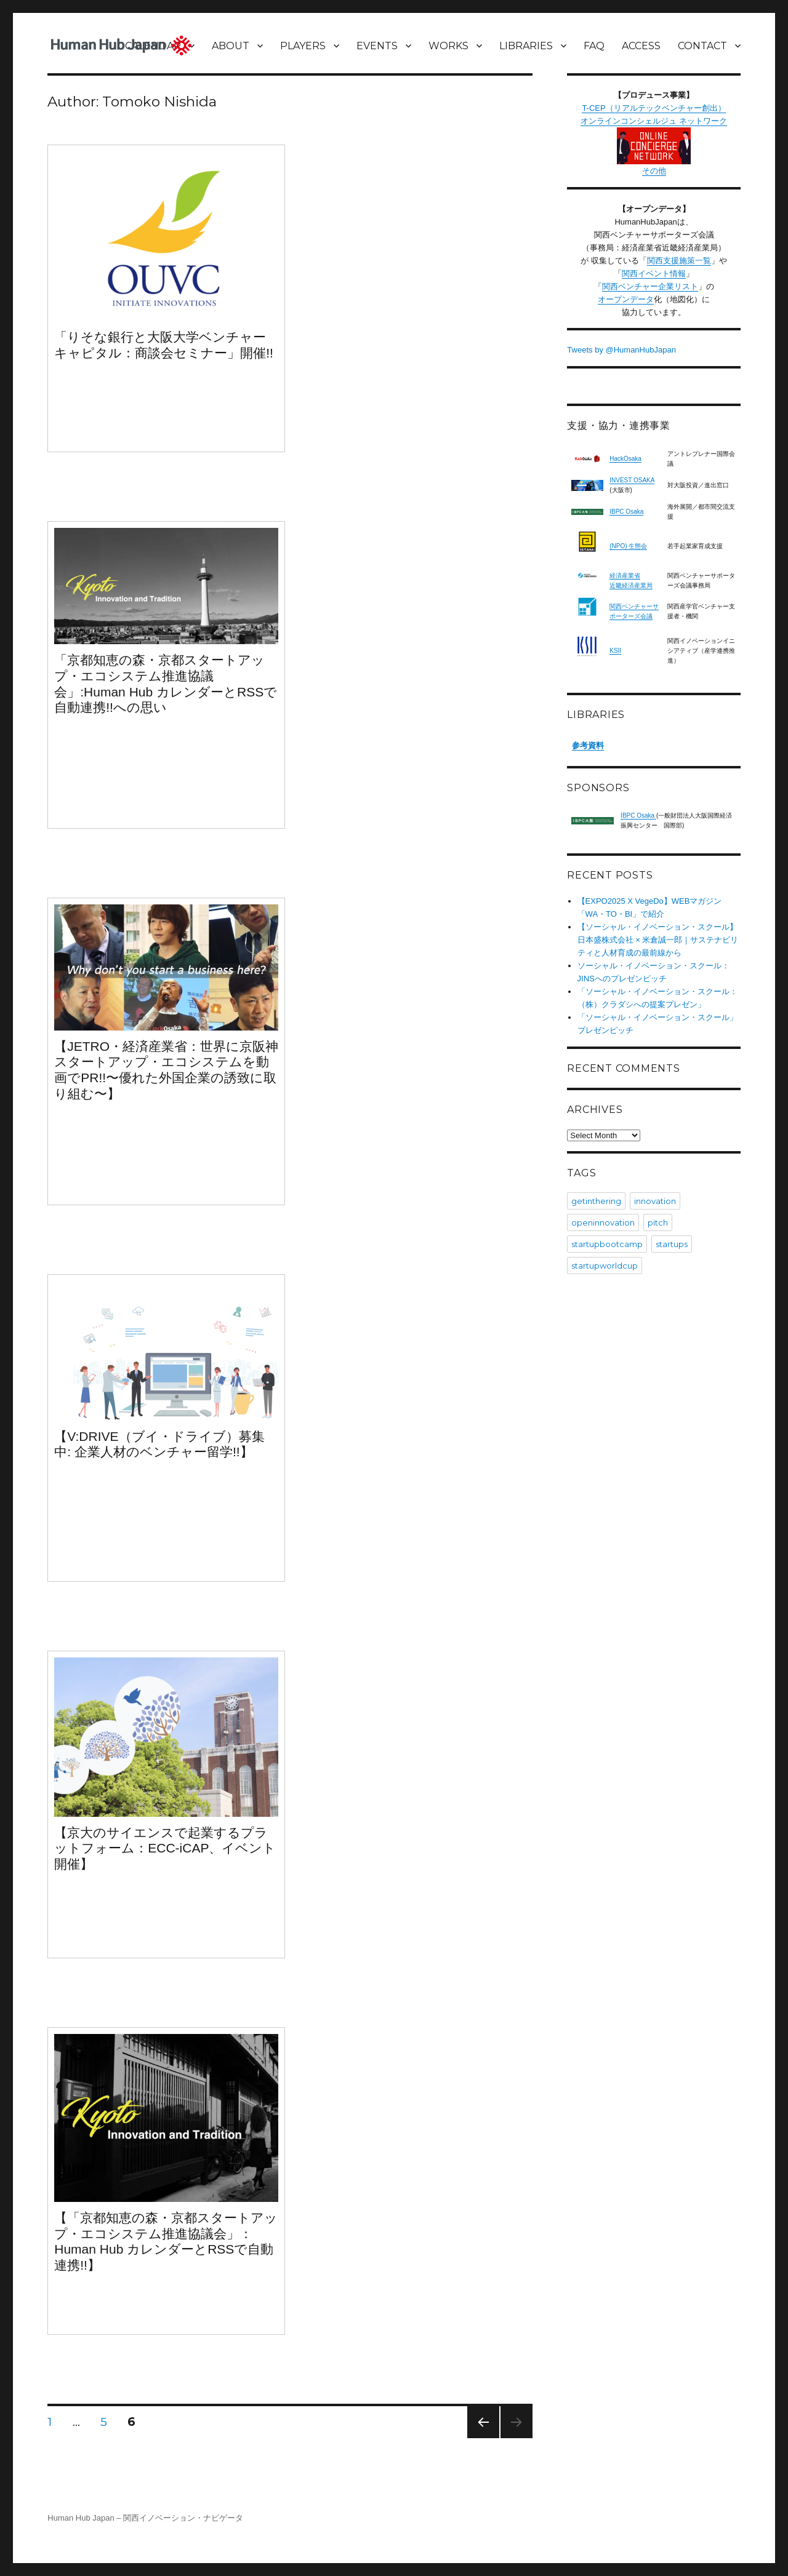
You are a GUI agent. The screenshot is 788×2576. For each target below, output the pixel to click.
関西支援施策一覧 (679, 260)
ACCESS (641, 46)
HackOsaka (625, 458)
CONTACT (702, 46)
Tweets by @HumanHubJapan (621, 349)
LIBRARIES (526, 46)
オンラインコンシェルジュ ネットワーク (654, 140)
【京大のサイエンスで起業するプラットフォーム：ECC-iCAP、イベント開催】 (165, 1848)
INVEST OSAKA (631, 480)
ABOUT (230, 46)
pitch (658, 1222)
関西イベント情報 (654, 273)
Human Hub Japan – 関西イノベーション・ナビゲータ (145, 2517)
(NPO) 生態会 (628, 546)
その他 (654, 170)
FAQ (594, 46)
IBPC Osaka (626, 511)
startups (672, 1244)
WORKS (448, 46)
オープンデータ (626, 299)
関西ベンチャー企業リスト (650, 286)
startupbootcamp (607, 1244)
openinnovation (603, 1222)
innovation (655, 1201)
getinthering (596, 1201)
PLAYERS (303, 46)
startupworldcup (604, 1265)
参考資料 (588, 745)
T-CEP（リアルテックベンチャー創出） (653, 108)
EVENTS (377, 46)
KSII (615, 650)
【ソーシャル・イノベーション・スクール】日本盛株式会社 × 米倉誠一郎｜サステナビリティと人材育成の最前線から (658, 939)
